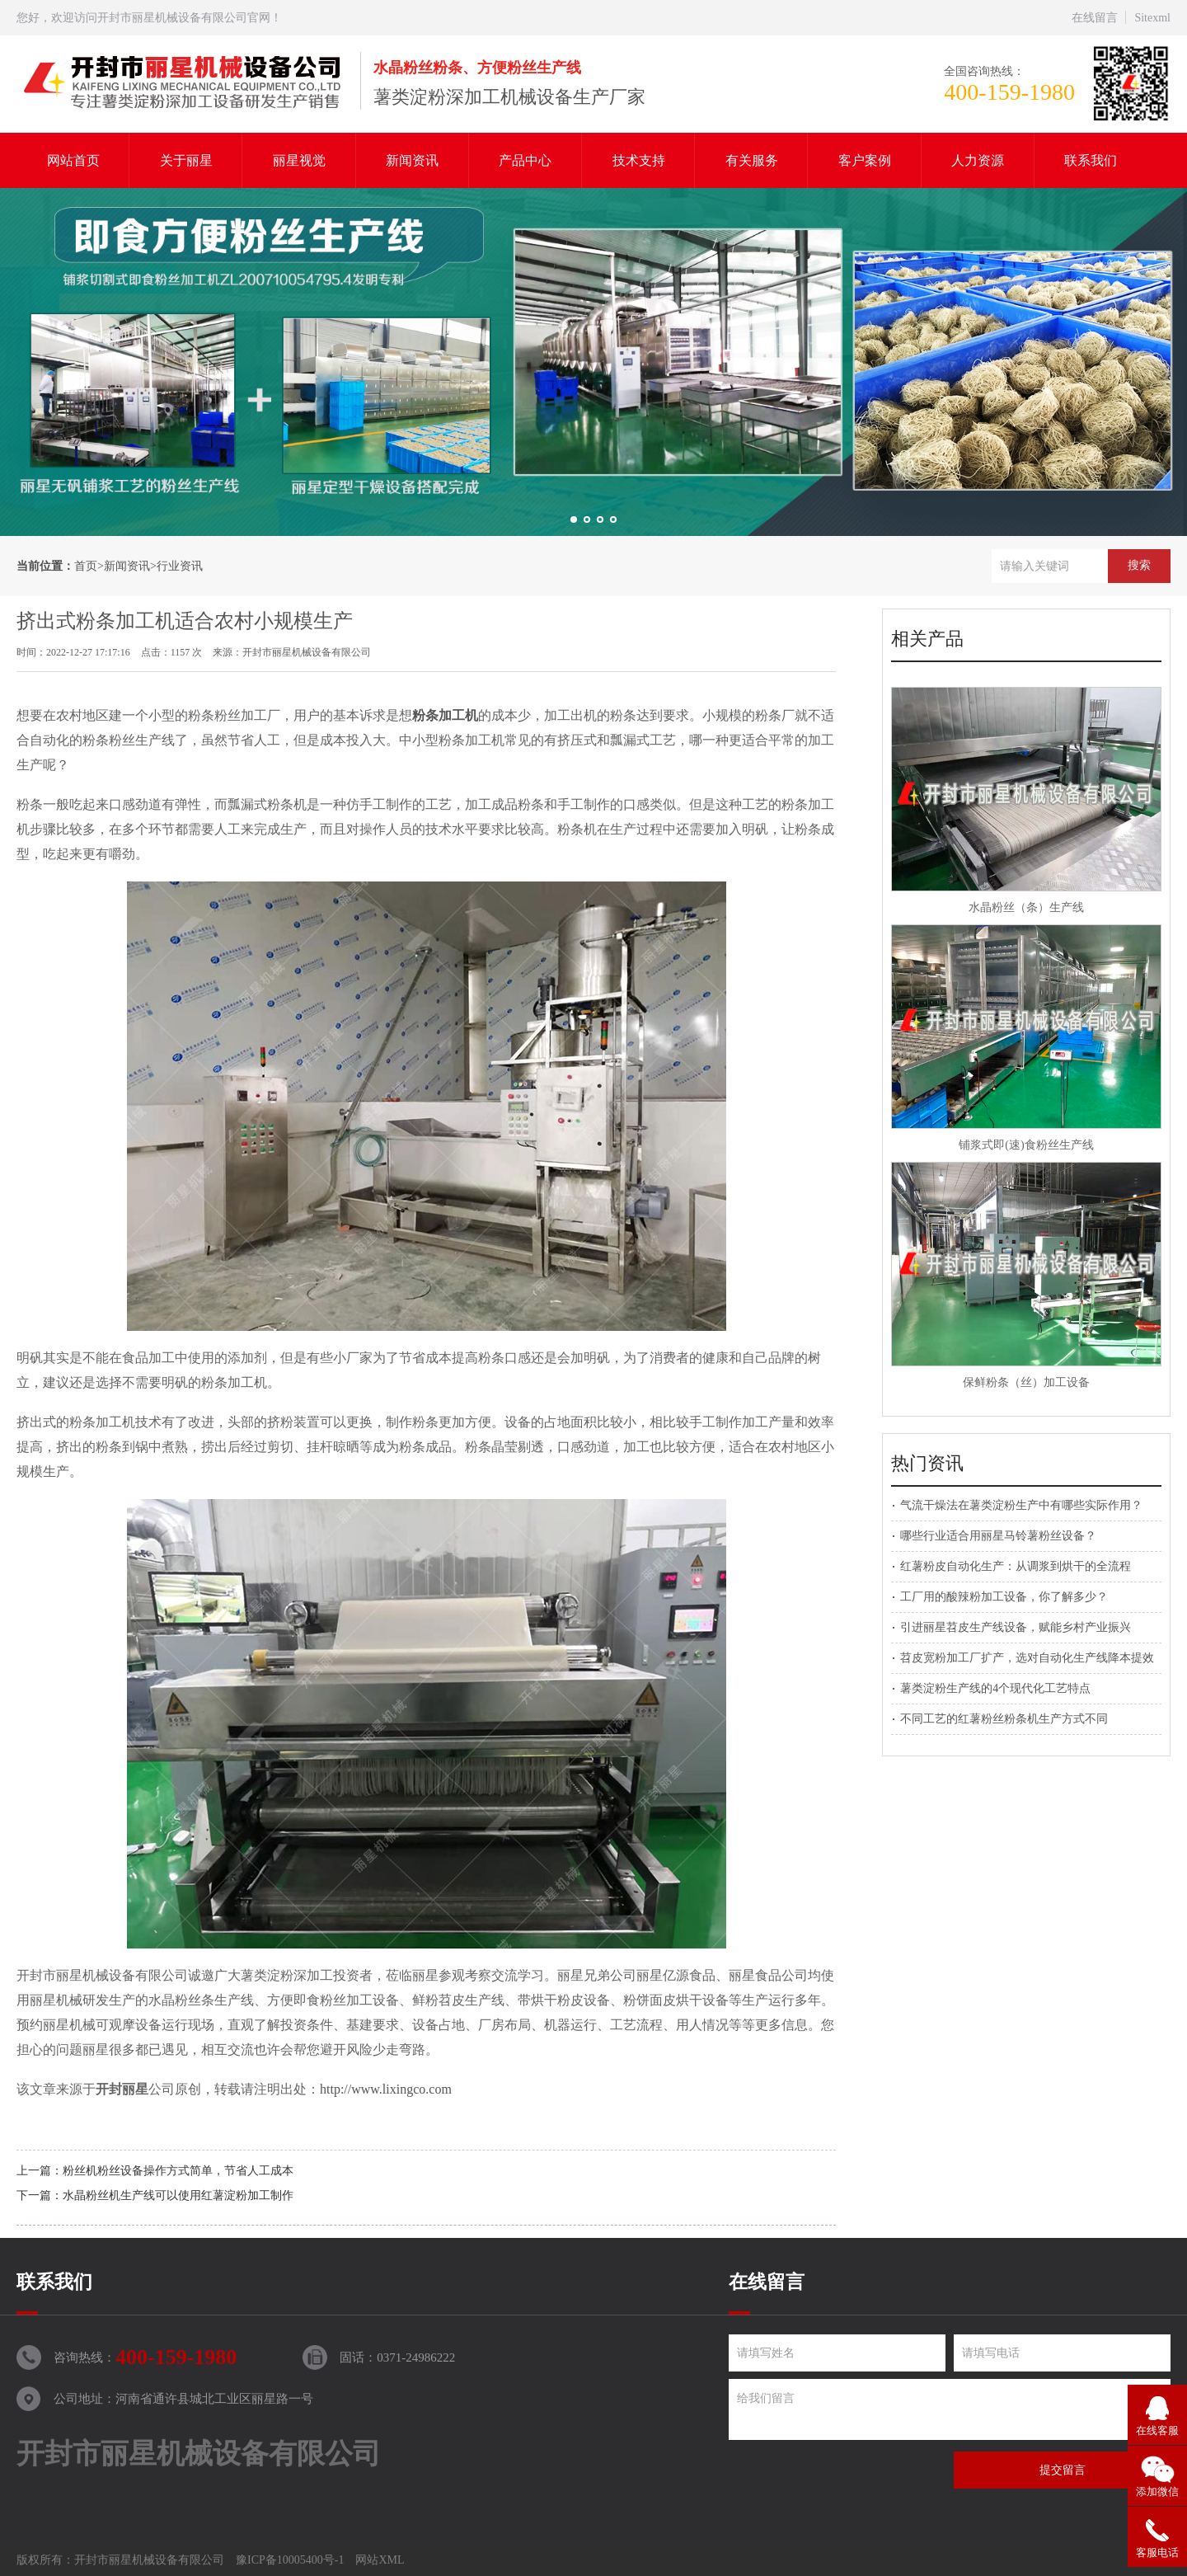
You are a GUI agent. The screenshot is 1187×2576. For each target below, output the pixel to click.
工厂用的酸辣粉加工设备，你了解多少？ (1004, 1597)
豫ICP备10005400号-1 (290, 2560)
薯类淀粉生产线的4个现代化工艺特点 (995, 1688)
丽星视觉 (299, 160)
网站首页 (73, 160)
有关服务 (751, 160)
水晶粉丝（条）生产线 (1026, 907)
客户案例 (864, 160)
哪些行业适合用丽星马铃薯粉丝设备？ (998, 1536)
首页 (85, 566)
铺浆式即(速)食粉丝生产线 (1026, 1145)
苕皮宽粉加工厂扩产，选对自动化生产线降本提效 (1027, 1658)
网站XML (379, 2560)
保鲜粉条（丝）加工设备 (1026, 1382)
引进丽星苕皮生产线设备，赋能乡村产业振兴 (1015, 1627)
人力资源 (977, 160)
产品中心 (525, 160)
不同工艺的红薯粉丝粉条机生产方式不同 (1004, 1719)
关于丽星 (186, 160)
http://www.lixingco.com (386, 2089)
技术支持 (638, 160)
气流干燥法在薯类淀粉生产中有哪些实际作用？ (1021, 1505)
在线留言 (1095, 18)
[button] (573, 519)
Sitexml (1152, 18)
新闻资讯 (412, 160)
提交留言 (1062, 2470)
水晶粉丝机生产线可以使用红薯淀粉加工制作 (178, 2195)
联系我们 (1090, 160)
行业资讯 (180, 566)
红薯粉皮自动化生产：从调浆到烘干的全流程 (1015, 1566)
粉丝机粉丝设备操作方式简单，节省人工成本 (178, 2171)
